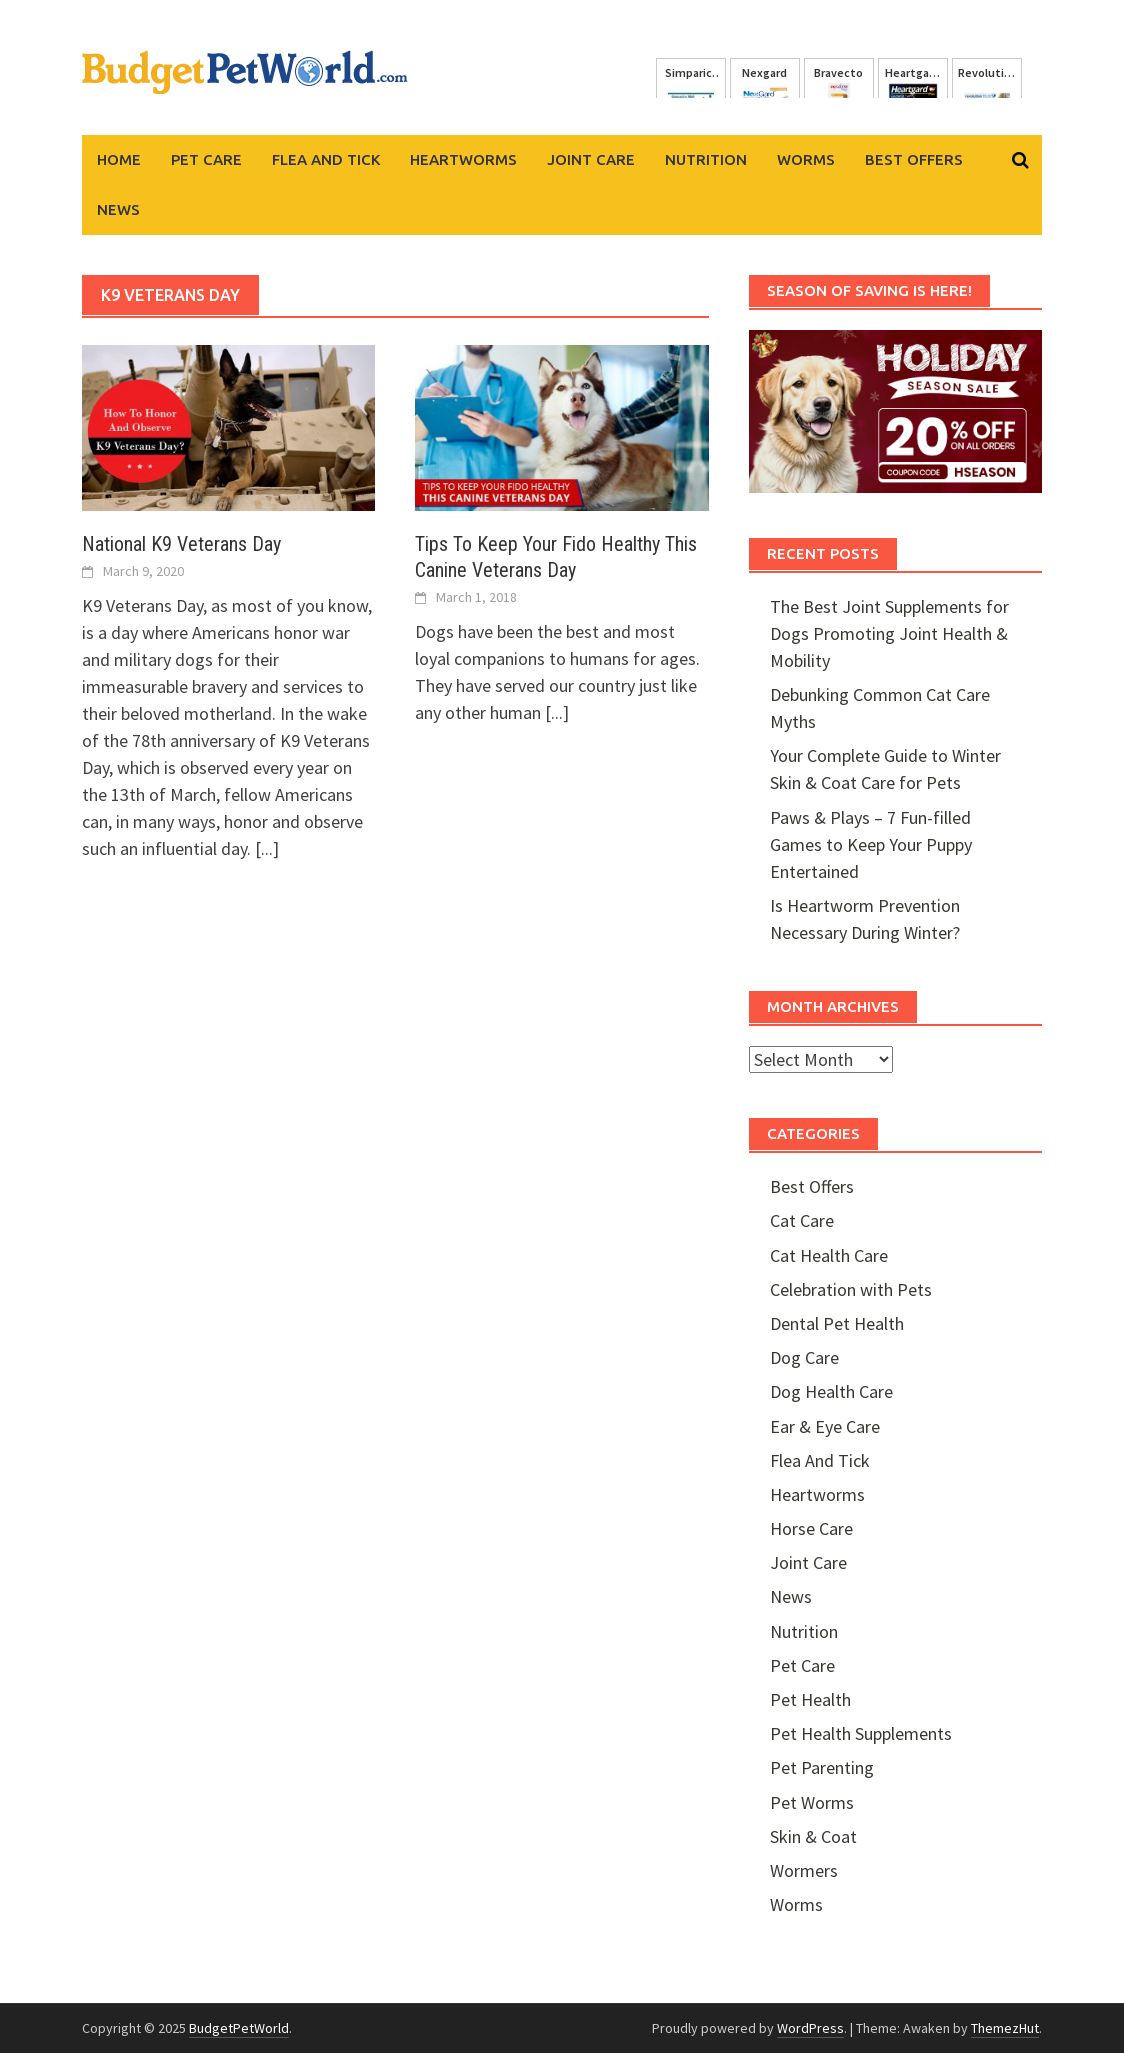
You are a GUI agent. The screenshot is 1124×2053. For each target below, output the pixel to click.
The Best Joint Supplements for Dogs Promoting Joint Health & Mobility (889, 633)
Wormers (804, 1870)
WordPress (810, 2028)
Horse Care (811, 1528)
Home (119, 159)
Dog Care (804, 1357)
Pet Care (206, 159)
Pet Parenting (822, 1767)
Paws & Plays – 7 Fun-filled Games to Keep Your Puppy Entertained (871, 844)
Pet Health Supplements (861, 1733)
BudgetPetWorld (239, 2028)
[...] (267, 848)
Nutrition (706, 159)
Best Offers (914, 159)
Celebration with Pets (851, 1289)
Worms (806, 159)
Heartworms (463, 159)
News (118, 209)
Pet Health (810, 1699)
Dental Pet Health (837, 1323)
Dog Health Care (831, 1391)
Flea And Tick (326, 159)
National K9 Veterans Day (181, 544)
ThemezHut (1005, 2028)
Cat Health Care (829, 1255)
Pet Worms (812, 1802)
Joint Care (591, 159)
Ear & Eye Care (825, 1426)
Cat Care (802, 1220)
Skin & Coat (813, 1836)
